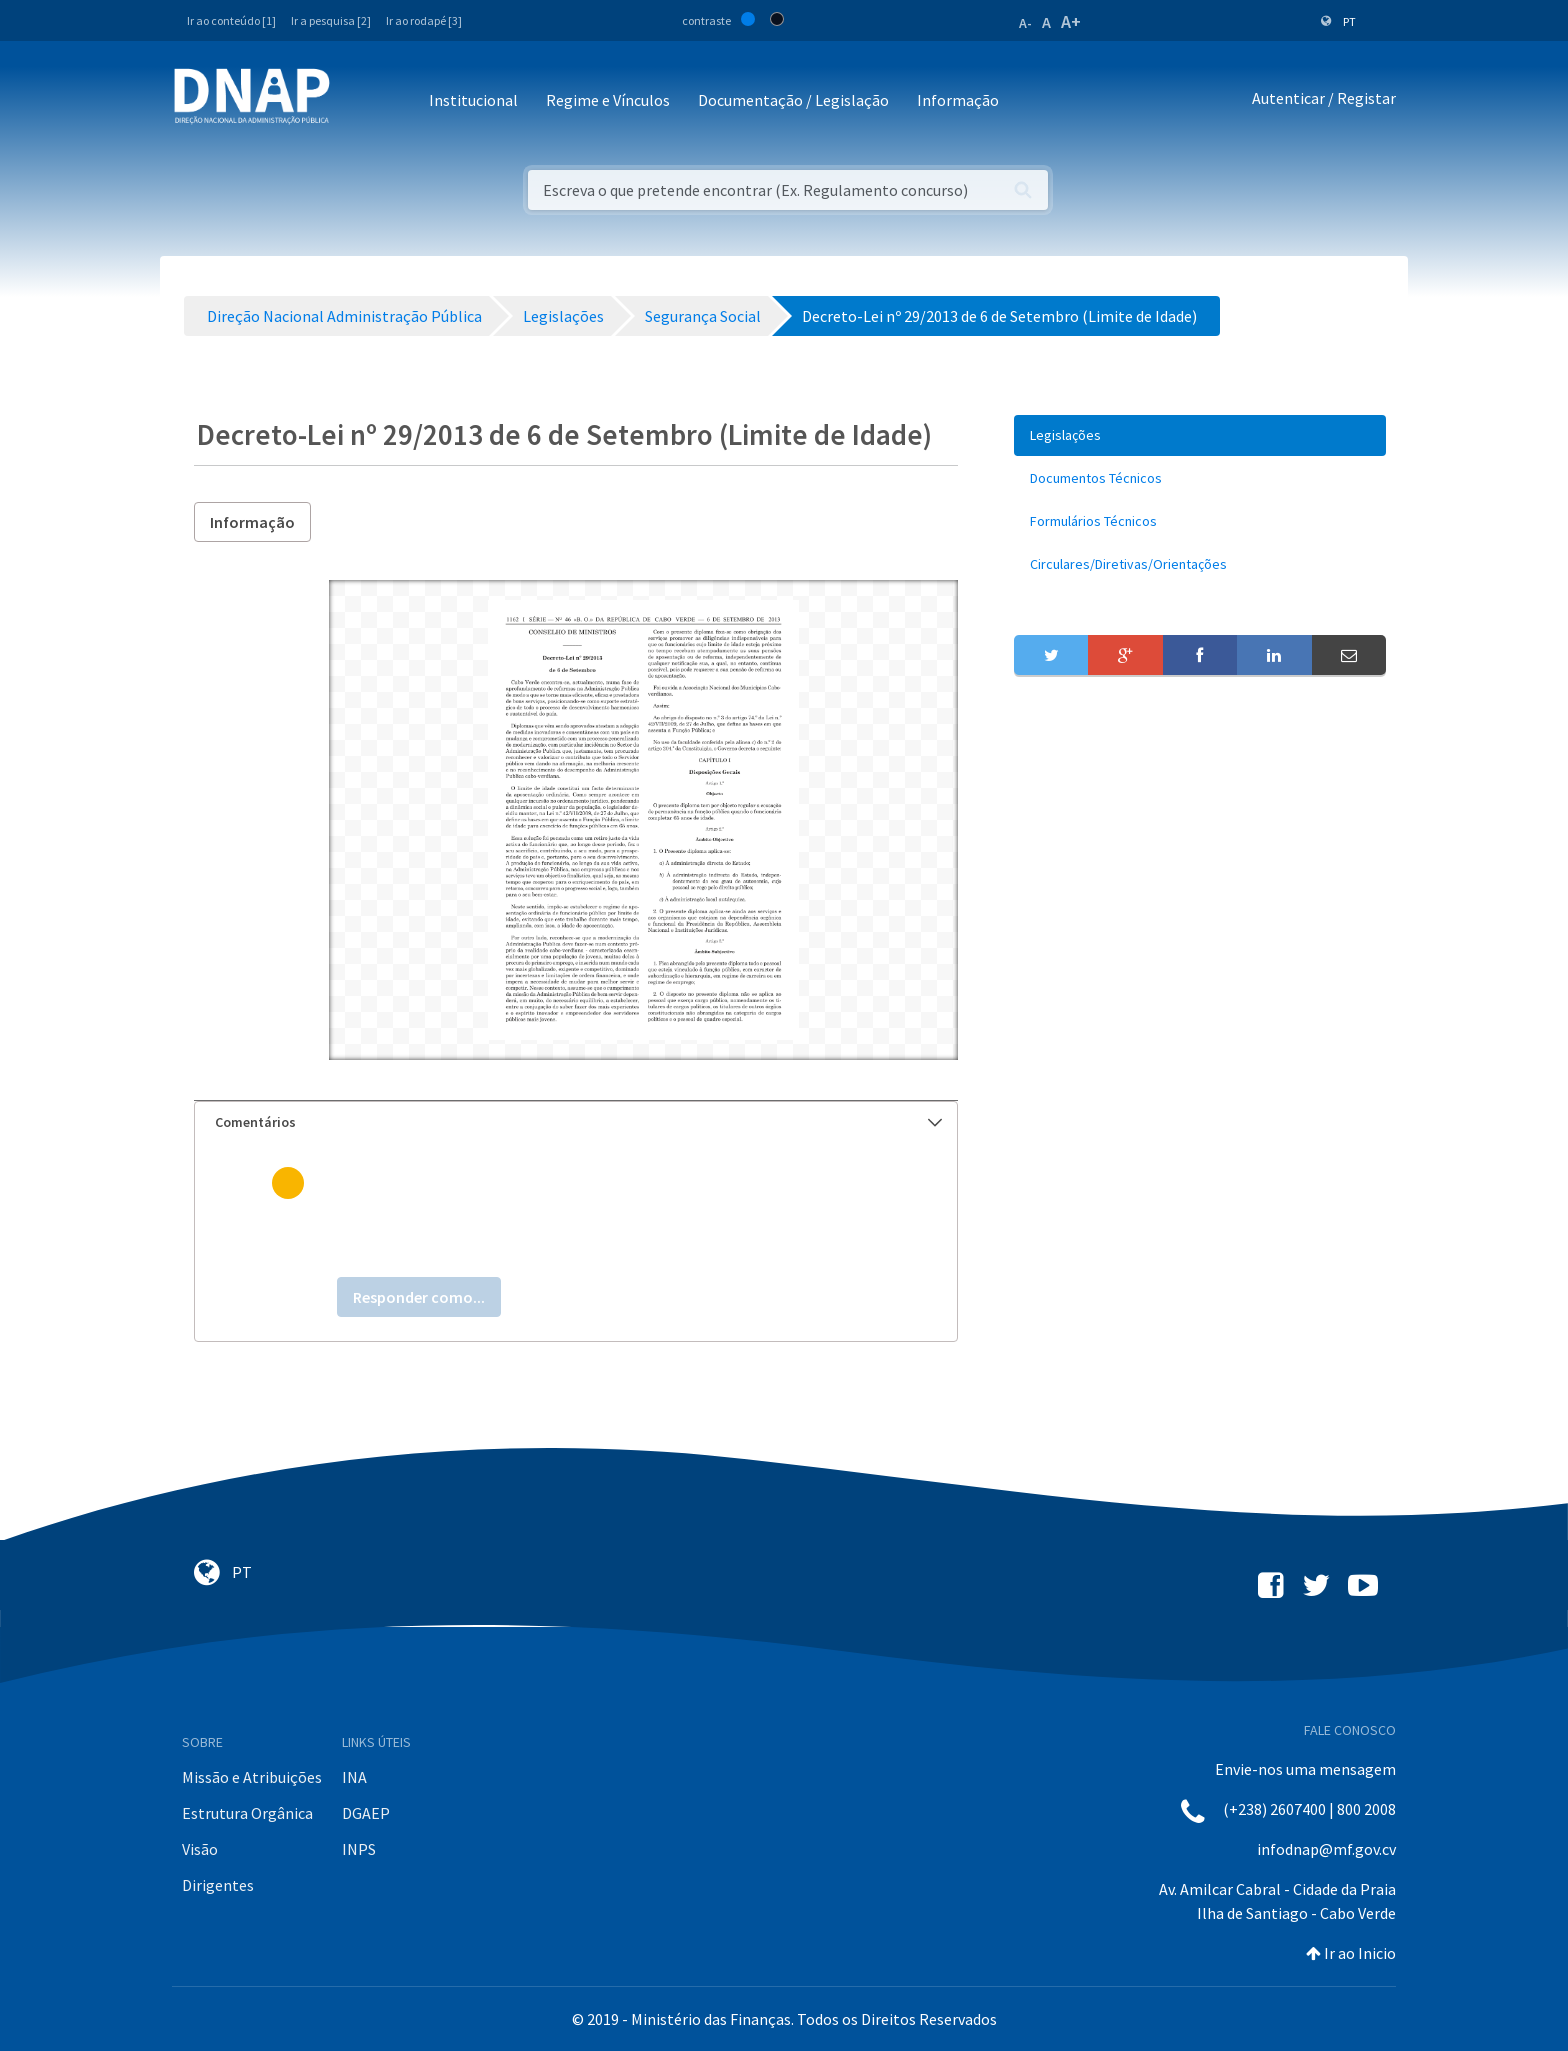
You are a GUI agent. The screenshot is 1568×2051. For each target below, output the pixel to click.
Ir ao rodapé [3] (424, 20)
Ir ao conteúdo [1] (231, 20)
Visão (200, 1849)
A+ (1071, 21)
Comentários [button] (578, 1122)
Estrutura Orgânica (247, 1813)
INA (354, 1777)
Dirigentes (218, 1885)
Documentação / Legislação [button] (793, 100)
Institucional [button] (473, 100)
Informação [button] (958, 100)
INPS (359, 1849)
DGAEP (366, 1813)
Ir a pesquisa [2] (331, 20)
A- (1025, 23)
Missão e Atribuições (252, 1777)
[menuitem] (1200, 435)
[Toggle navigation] (358, 101)
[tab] (576, 1122)
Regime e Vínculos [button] (608, 100)
